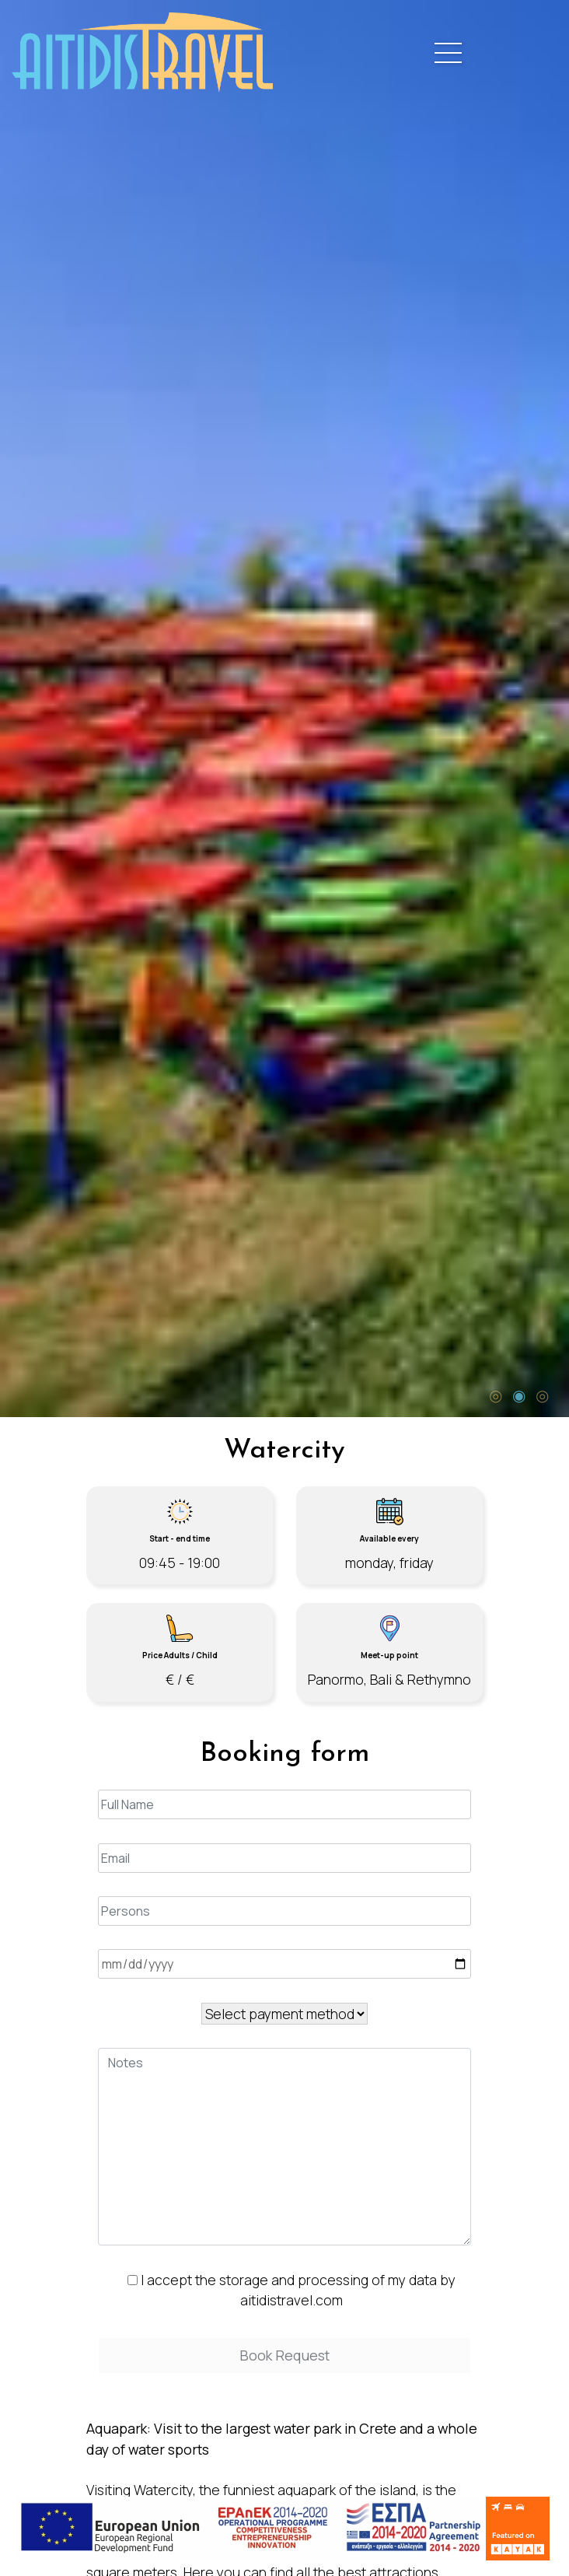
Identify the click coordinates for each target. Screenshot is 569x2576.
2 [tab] (518, 1394)
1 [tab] (495, 1394)
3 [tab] (542, 1394)
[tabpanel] (284, 708)
